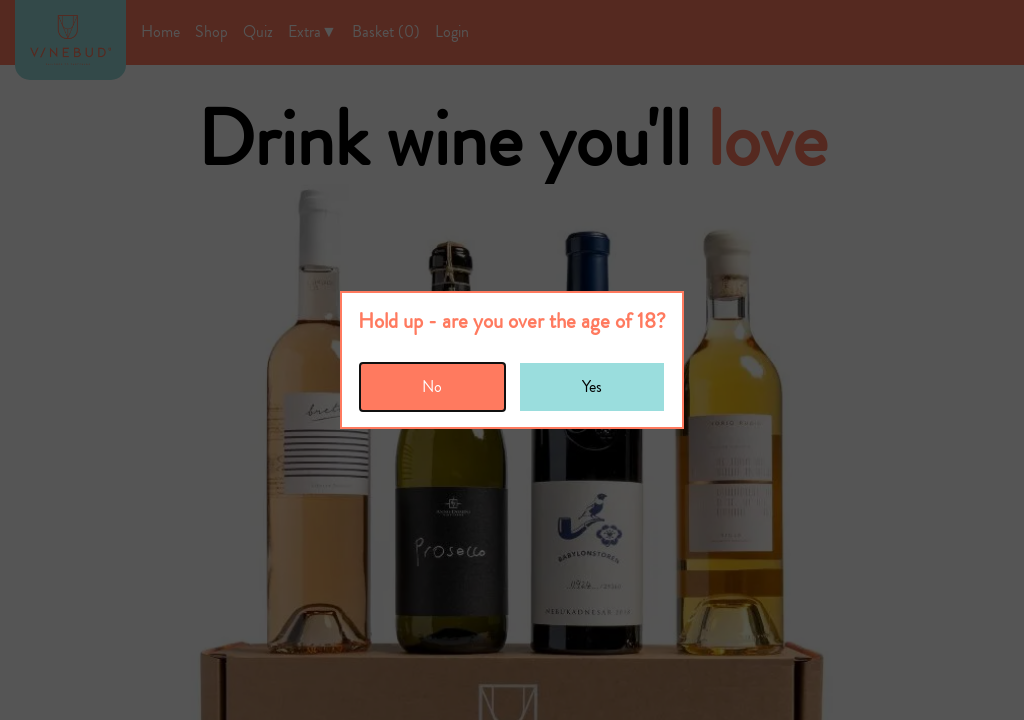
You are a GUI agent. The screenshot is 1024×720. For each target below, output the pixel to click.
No (432, 386)
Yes (592, 386)
